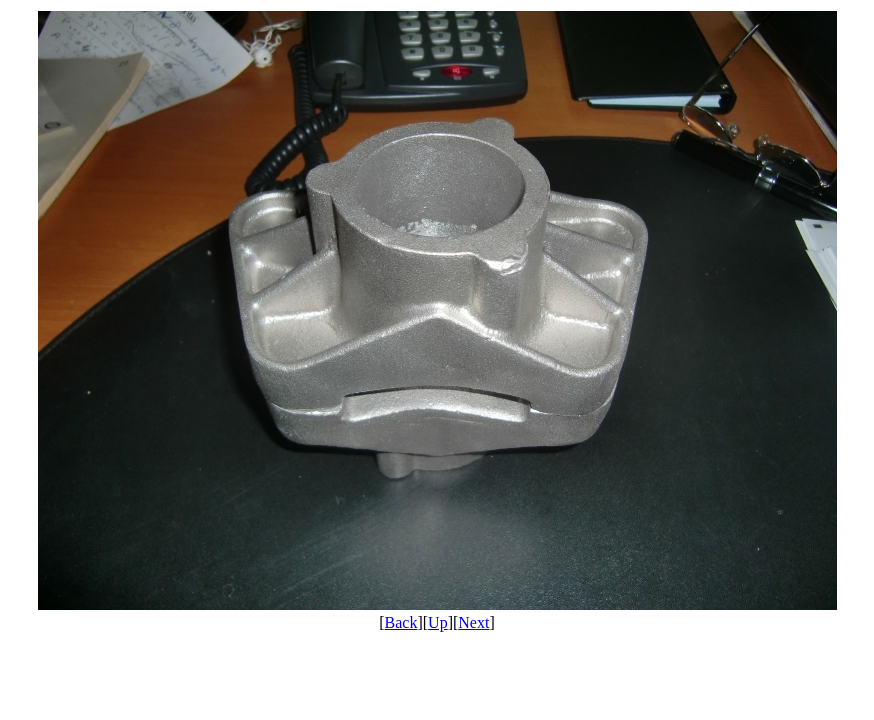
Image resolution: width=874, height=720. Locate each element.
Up (438, 622)
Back (401, 622)
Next (473, 622)
